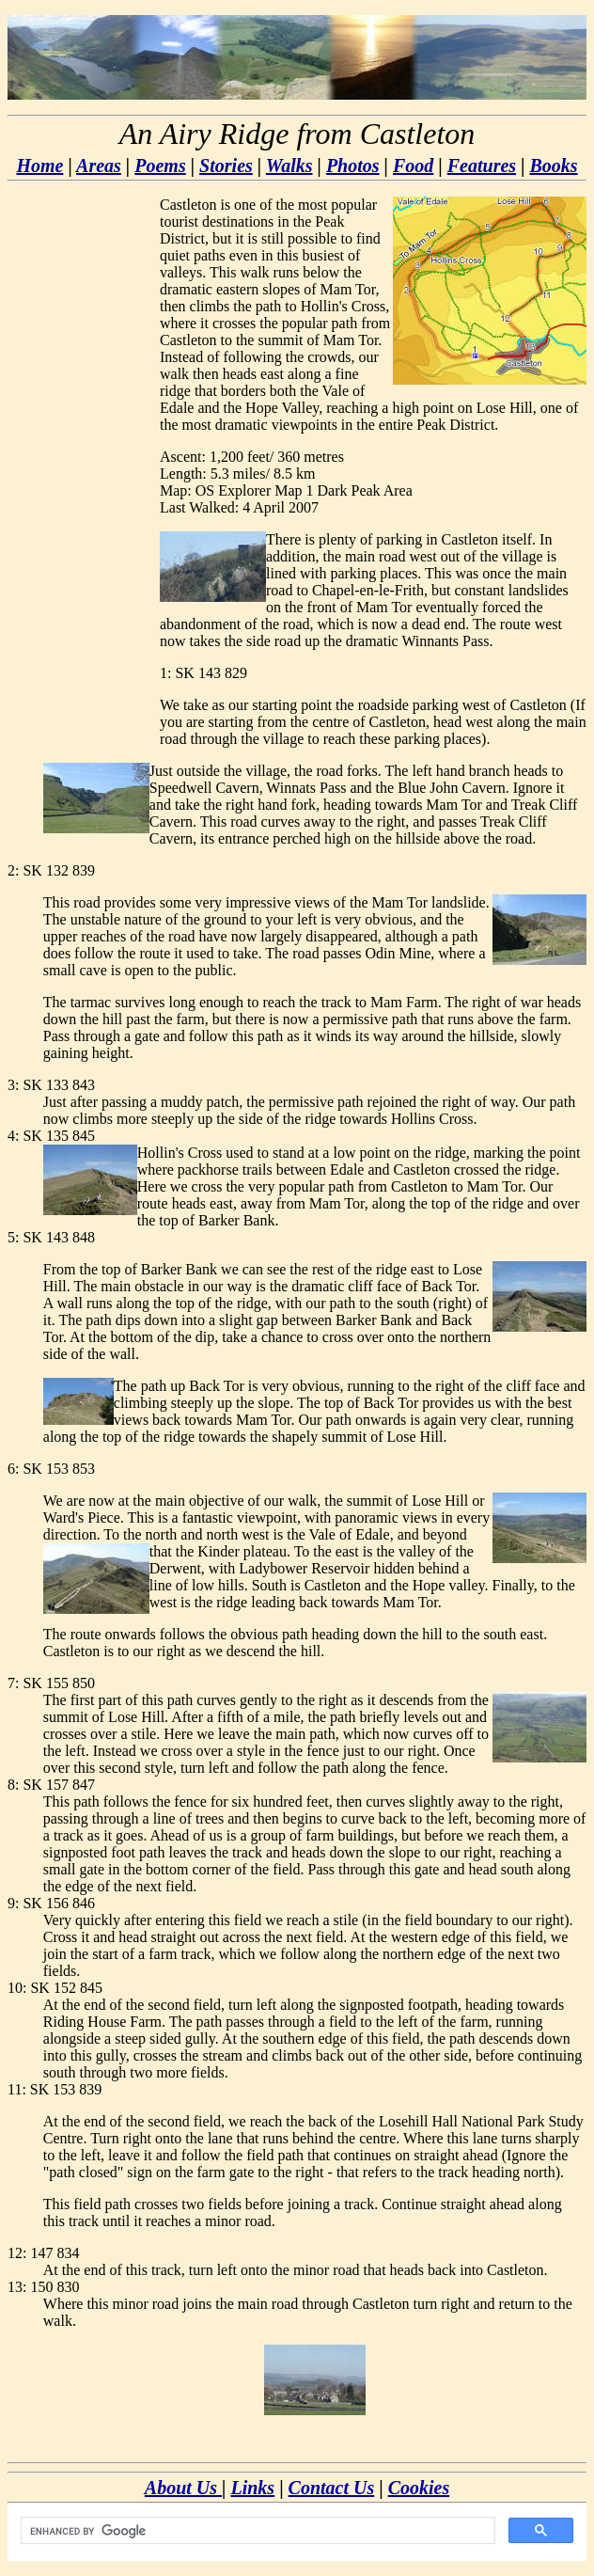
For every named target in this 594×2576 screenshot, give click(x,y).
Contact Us (332, 2487)
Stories (226, 165)
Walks (289, 165)
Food (413, 165)
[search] (256, 2530)
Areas (98, 165)
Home (39, 165)
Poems (159, 165)
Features (481, 165)
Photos (353, 165)
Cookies (419, 2487)
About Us (183, 2487)
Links (252, 2487)
